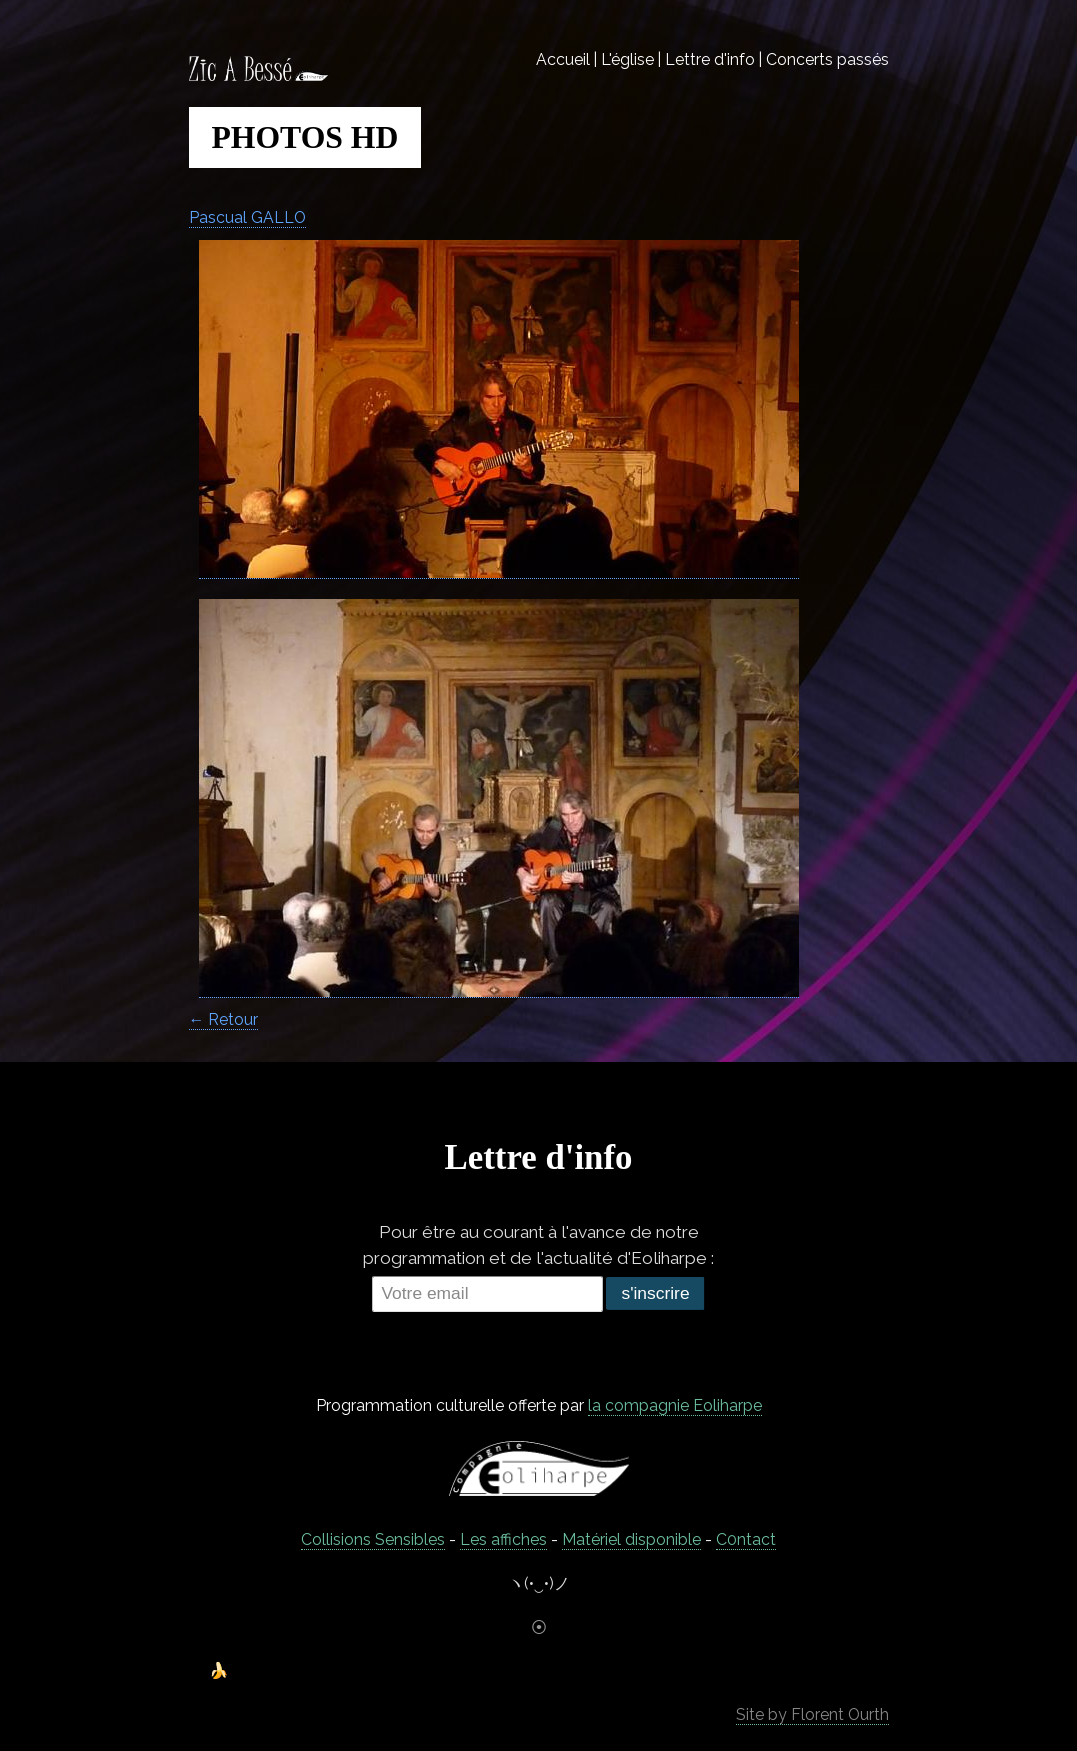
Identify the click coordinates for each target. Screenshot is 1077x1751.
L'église (627, 59)
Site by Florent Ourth (812, 1714)
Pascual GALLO (247, 217)
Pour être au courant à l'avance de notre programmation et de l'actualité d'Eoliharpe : (538, 1245)
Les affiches (503, 1539)
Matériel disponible (631, 1539)
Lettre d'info (710, 59)
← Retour (224, 1019)
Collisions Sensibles (373, 1539)
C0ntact (746, 1539)
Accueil (563, 59)
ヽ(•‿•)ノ (539, 1583)
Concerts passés (827, 59)
